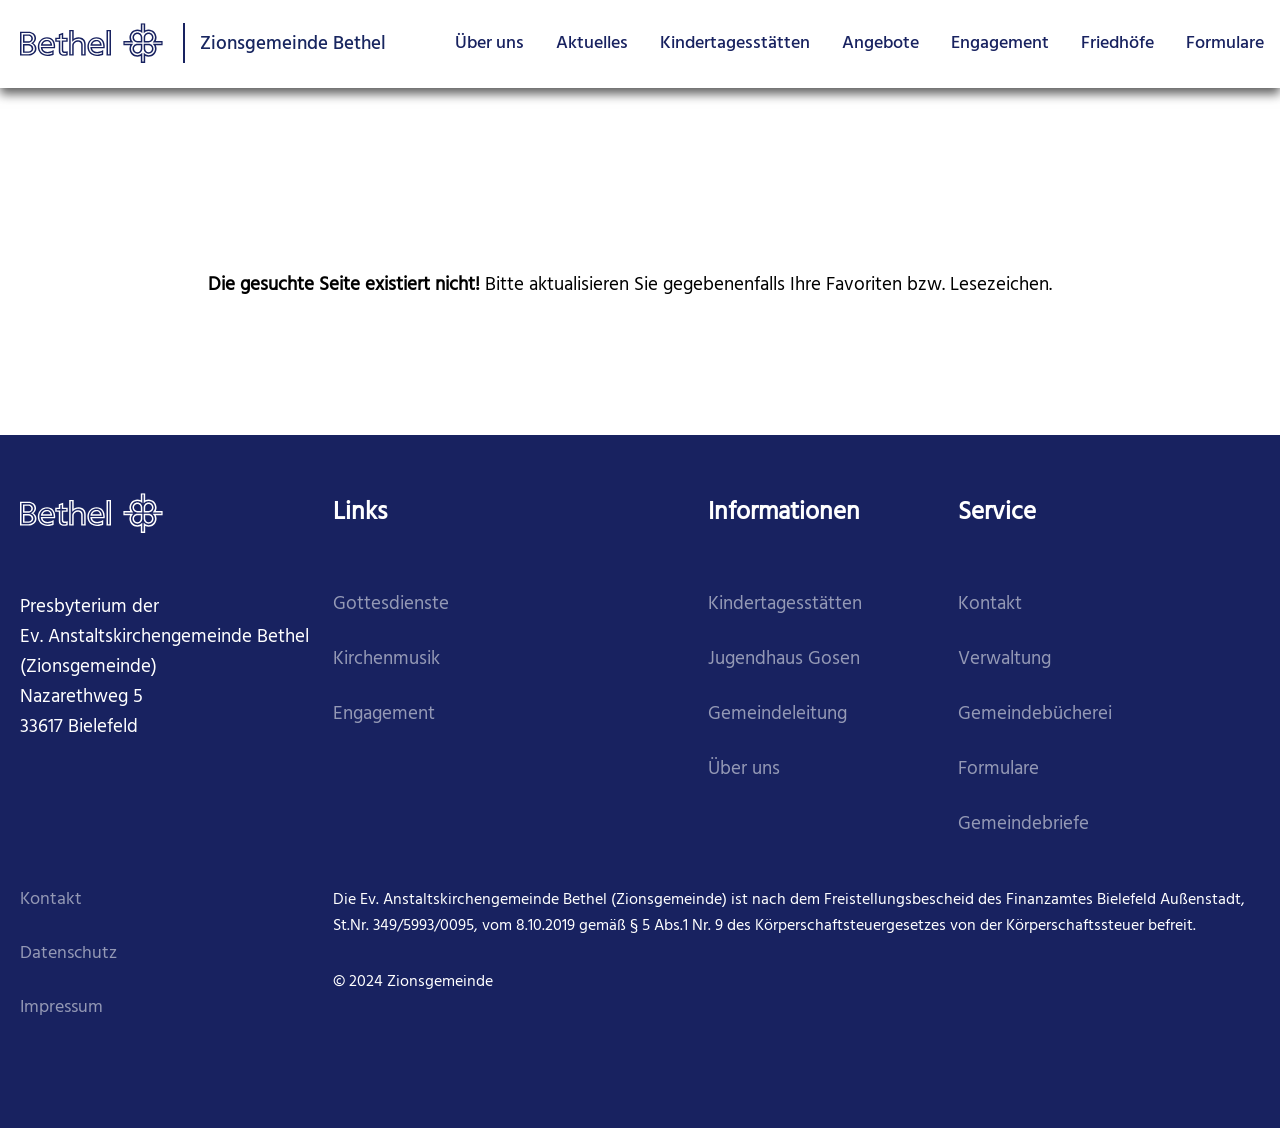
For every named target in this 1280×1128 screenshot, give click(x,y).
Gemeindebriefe (1023, 824)
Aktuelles (592, 43)
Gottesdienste (391, 604)
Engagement (1000, 43)
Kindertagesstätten (735, 43)
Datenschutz (68, 953)
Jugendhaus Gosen (784, 659)
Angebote (880, 43)
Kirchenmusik (386, 659)
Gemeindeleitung (777, 714)
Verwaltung (1004, 659)
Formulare (1225, 43)
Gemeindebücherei (1035, 714)
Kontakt (990, 604)
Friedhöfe (1117, 43)
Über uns (489, 43)
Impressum (61, 1007)
